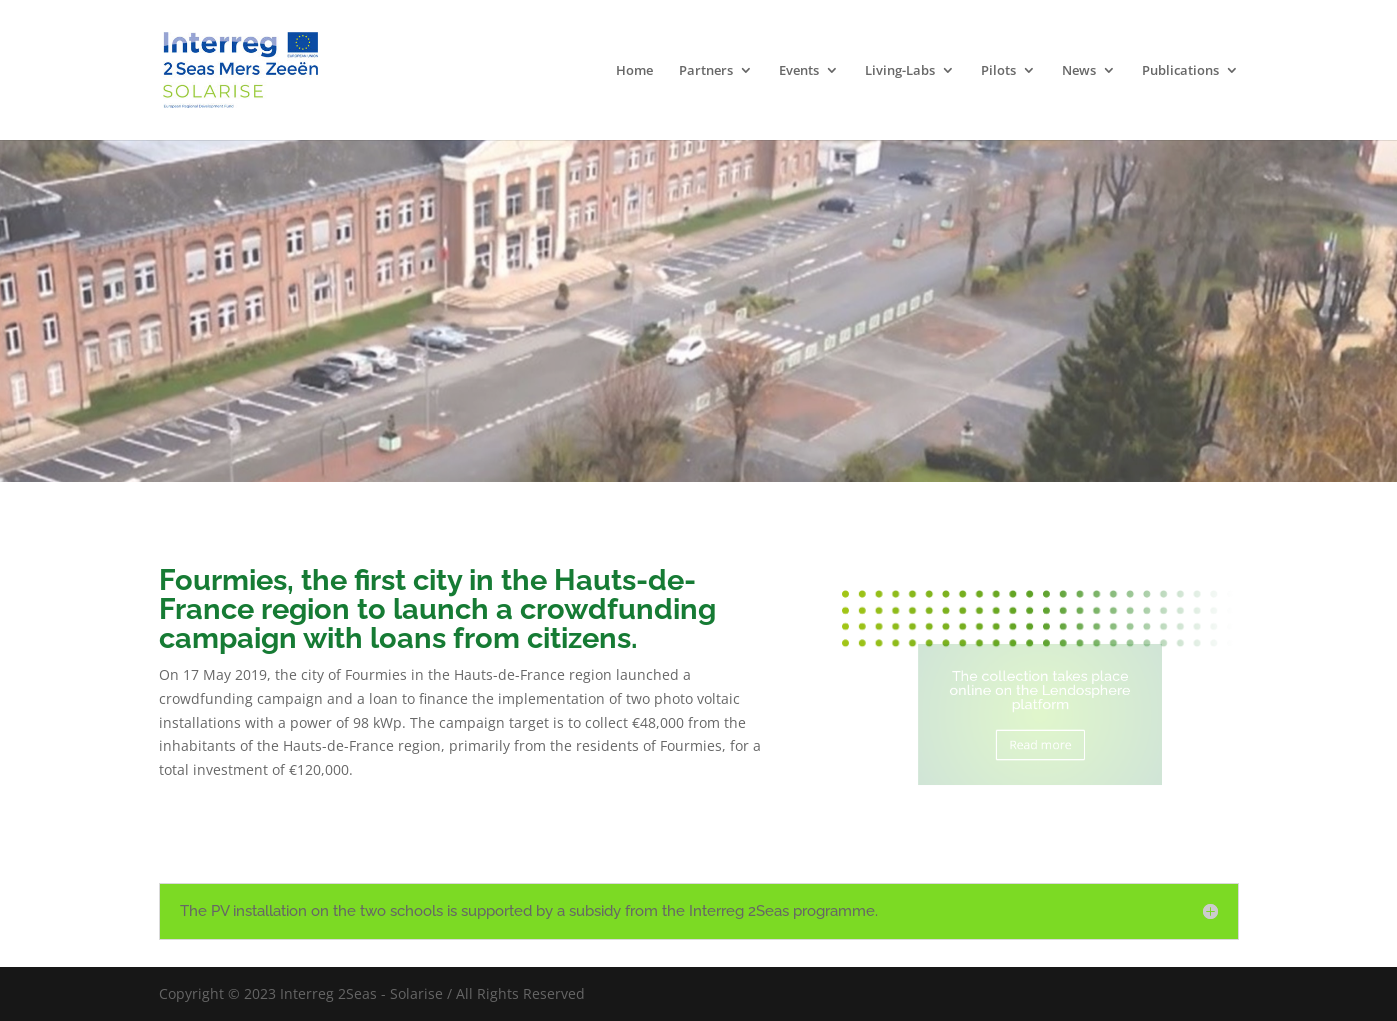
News (1079, 71)
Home (634, 71)
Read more (1040, 741)
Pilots (998, 71)
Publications (1180, 71)
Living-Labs (900, 71)
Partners (706, 71)
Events (799, 71)
